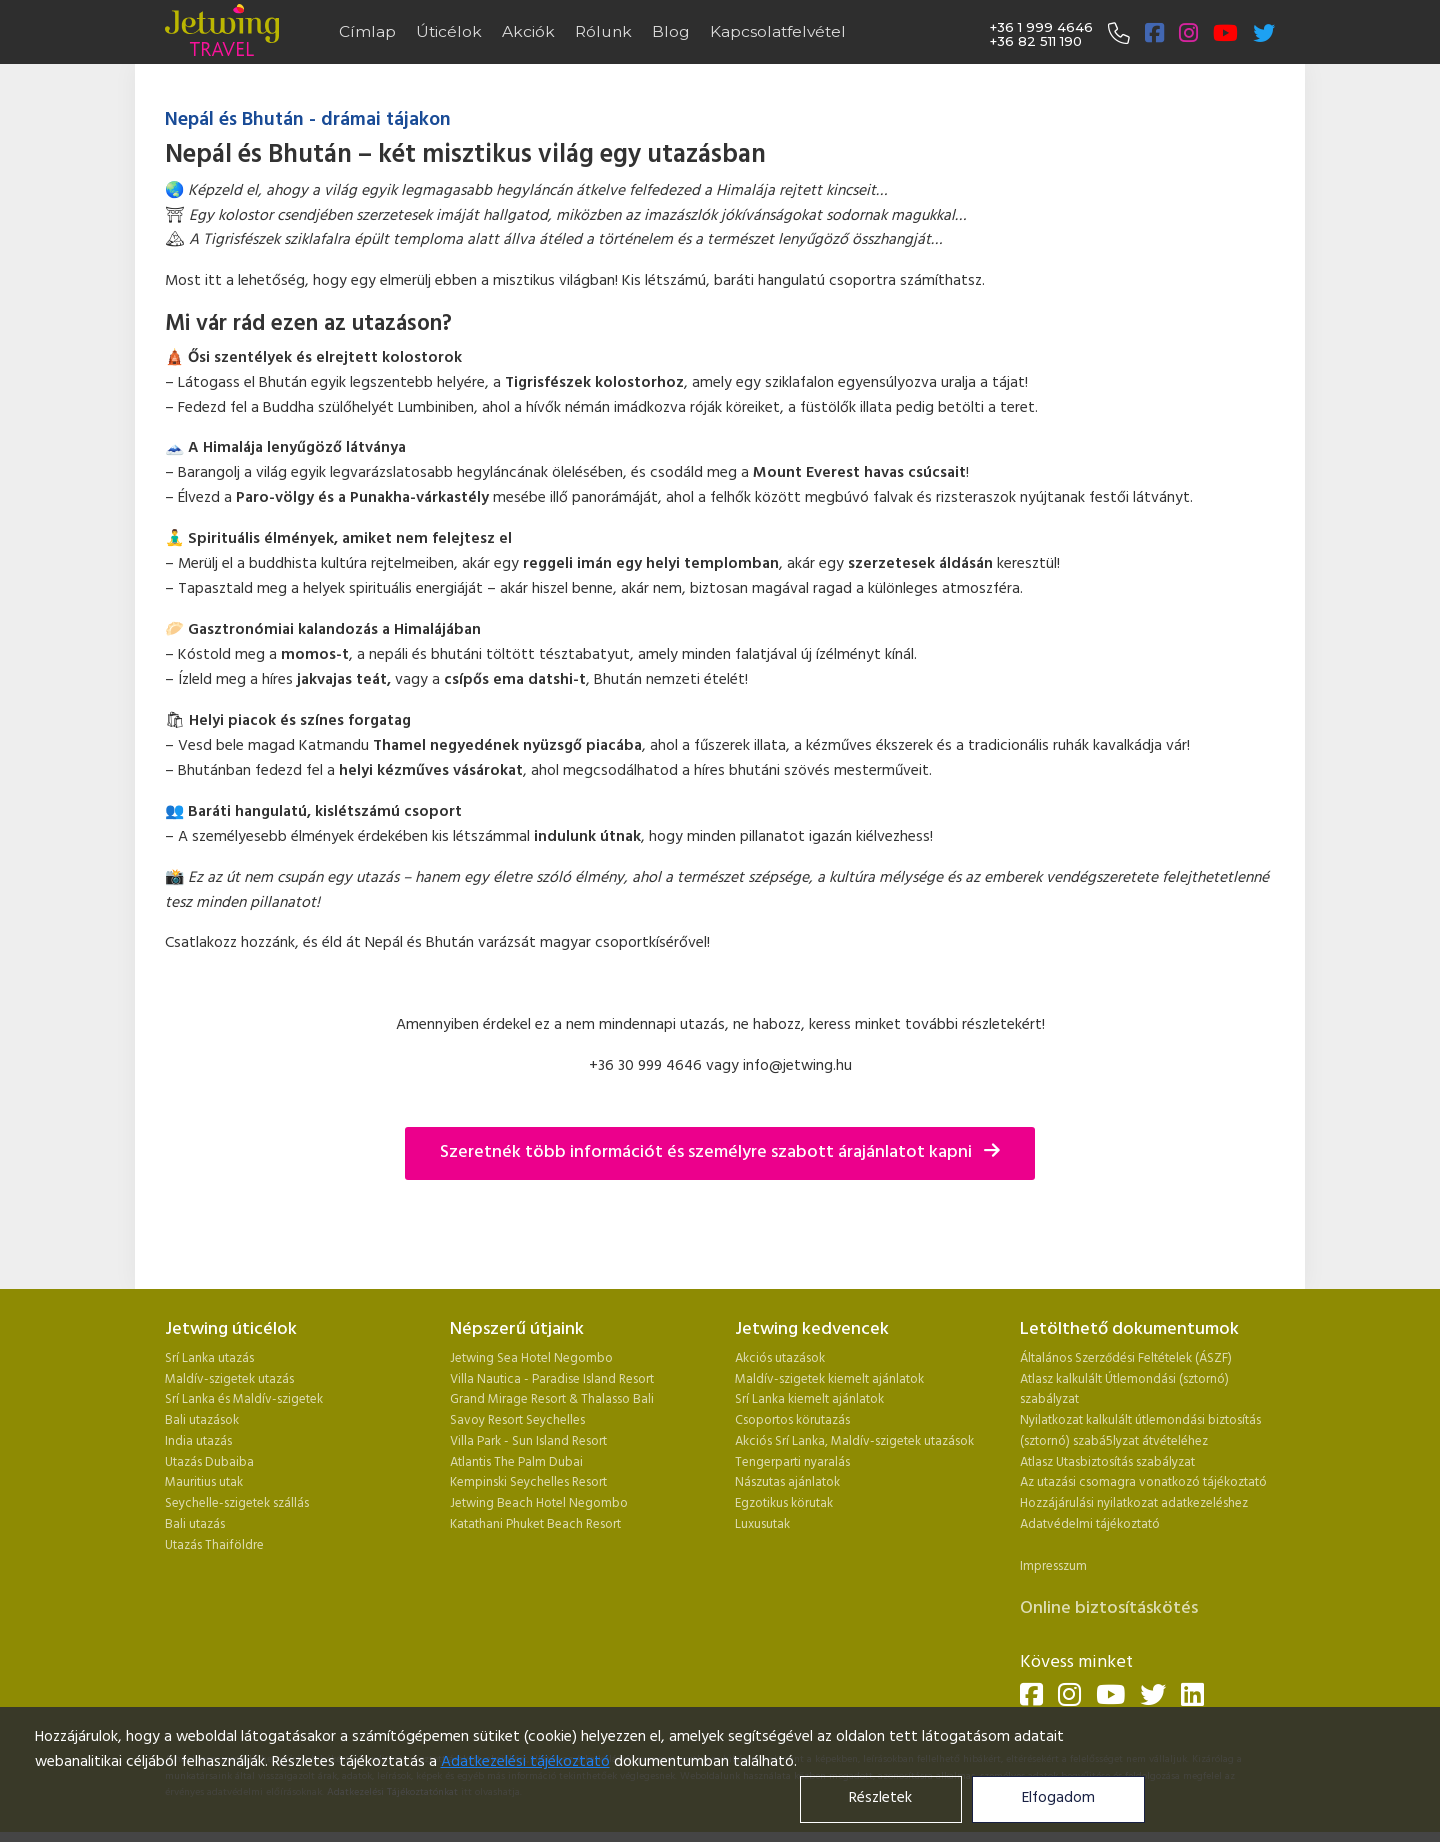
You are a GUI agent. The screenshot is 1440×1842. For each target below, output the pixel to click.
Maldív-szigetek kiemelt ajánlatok (829, 1379)
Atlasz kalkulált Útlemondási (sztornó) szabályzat (1124, 1390)
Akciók (528, 31)
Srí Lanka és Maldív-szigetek (244, 1399)
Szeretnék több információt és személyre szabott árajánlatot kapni (720, 1152)
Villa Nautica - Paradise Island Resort (552, 1379)
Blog (671, 31)
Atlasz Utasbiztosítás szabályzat (1107, 1462)
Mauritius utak (204, 1482)
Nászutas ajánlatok (789, 1482)
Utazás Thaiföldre (214, 1545)
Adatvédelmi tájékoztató (1090, 1524)
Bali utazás (195, 1524)
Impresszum (1053, 1566)
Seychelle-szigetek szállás (237, 1503)
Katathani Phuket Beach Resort (535, 1524)
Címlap (367, 31)
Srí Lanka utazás (209, 1358)
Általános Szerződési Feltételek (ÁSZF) (1126, 1358)
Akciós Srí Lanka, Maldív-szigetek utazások (854, 1441)
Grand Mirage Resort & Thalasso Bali (552, 1399)
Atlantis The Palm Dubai (516, 1462)
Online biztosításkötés (1109, 1608)
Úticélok (449, 31)
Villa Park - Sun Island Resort (528, 1441)
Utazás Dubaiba (209, 1462)
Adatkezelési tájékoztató (525, 1762)
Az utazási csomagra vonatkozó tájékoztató (1143, 1482)
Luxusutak (762, 1524)
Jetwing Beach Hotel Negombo (539, 1503)
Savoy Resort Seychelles (517, 1420)
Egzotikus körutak (784, 1503)
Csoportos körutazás (792, 1420)
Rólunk (603, 31)
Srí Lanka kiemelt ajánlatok (809, 1399)
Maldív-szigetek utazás (229, 1379)
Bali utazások (202, 1420)
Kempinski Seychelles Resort (528, 1482)
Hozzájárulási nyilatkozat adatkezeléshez (1134, 1503)
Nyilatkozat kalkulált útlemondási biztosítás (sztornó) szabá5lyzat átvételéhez (1140, 1431)
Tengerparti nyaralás (792, 1462)
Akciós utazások (780, 1358)
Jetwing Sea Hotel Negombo (531, 1358)
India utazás (198, 1441)
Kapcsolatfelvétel (778, 31)
